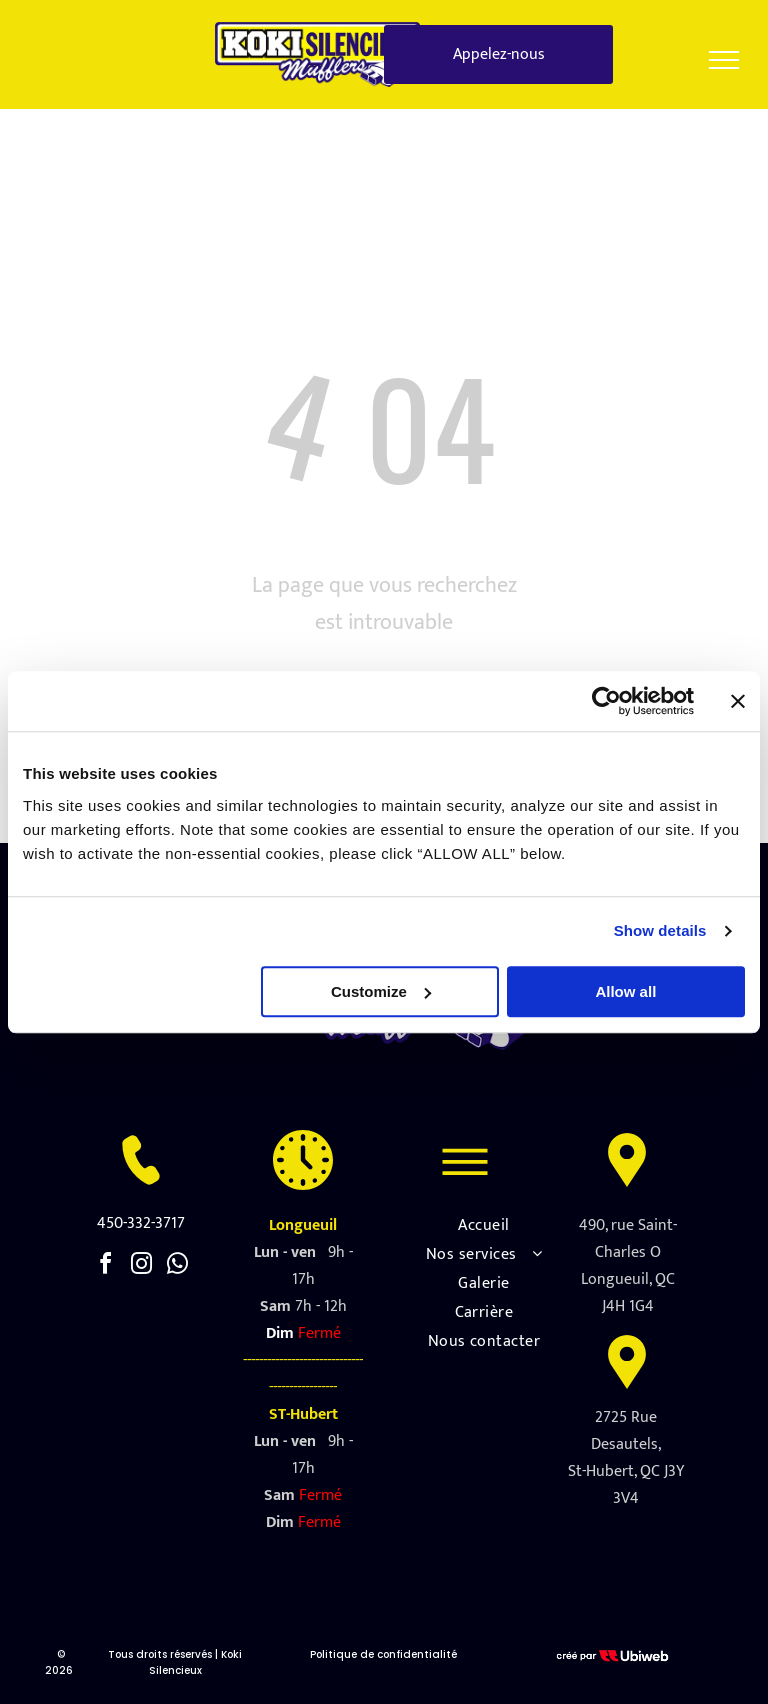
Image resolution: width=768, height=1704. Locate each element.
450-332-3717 (141, 1223)
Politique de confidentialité (383, 1654)
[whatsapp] (177, 1266)
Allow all (625, 991)
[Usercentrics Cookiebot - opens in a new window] (606, 701)
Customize (381, 991)
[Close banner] (738, 701)
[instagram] (141, 1266)
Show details (660, 930)
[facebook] (105, 1266)
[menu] (724, 60)
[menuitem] (484, 1225)
